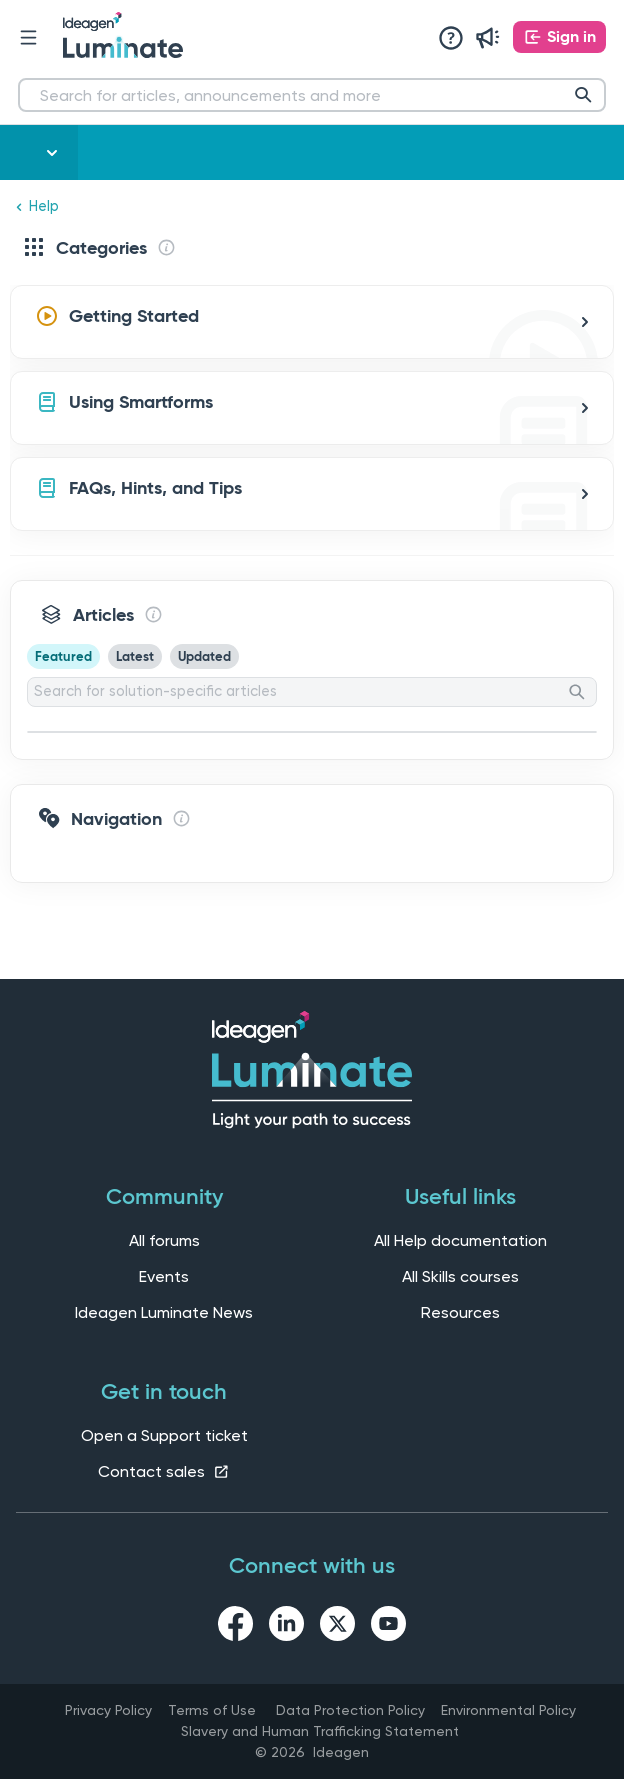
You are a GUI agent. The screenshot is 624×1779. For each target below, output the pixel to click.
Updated (204, 656)
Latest (135, 656)
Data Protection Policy (350, 1710)
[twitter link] (337, 1627)
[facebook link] (235, 1627)
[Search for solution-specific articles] (312, 692)
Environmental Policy (508, 1710)
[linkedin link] (286, 1627)
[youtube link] (388, 1627)
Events (164, 1276)
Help (44, 206)
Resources (460, 1312)
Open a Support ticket (164, 1435)
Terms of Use (212, 1710)
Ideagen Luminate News (164, 1312)
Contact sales (164, 1471)
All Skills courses (460, 1276)
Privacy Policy (108, 1710)
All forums (164, 1240)
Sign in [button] (571, 36)
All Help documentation (460, 1240)
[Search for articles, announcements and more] (312, 95)
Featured (63, 656)
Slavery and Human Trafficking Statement (320, 1731)
